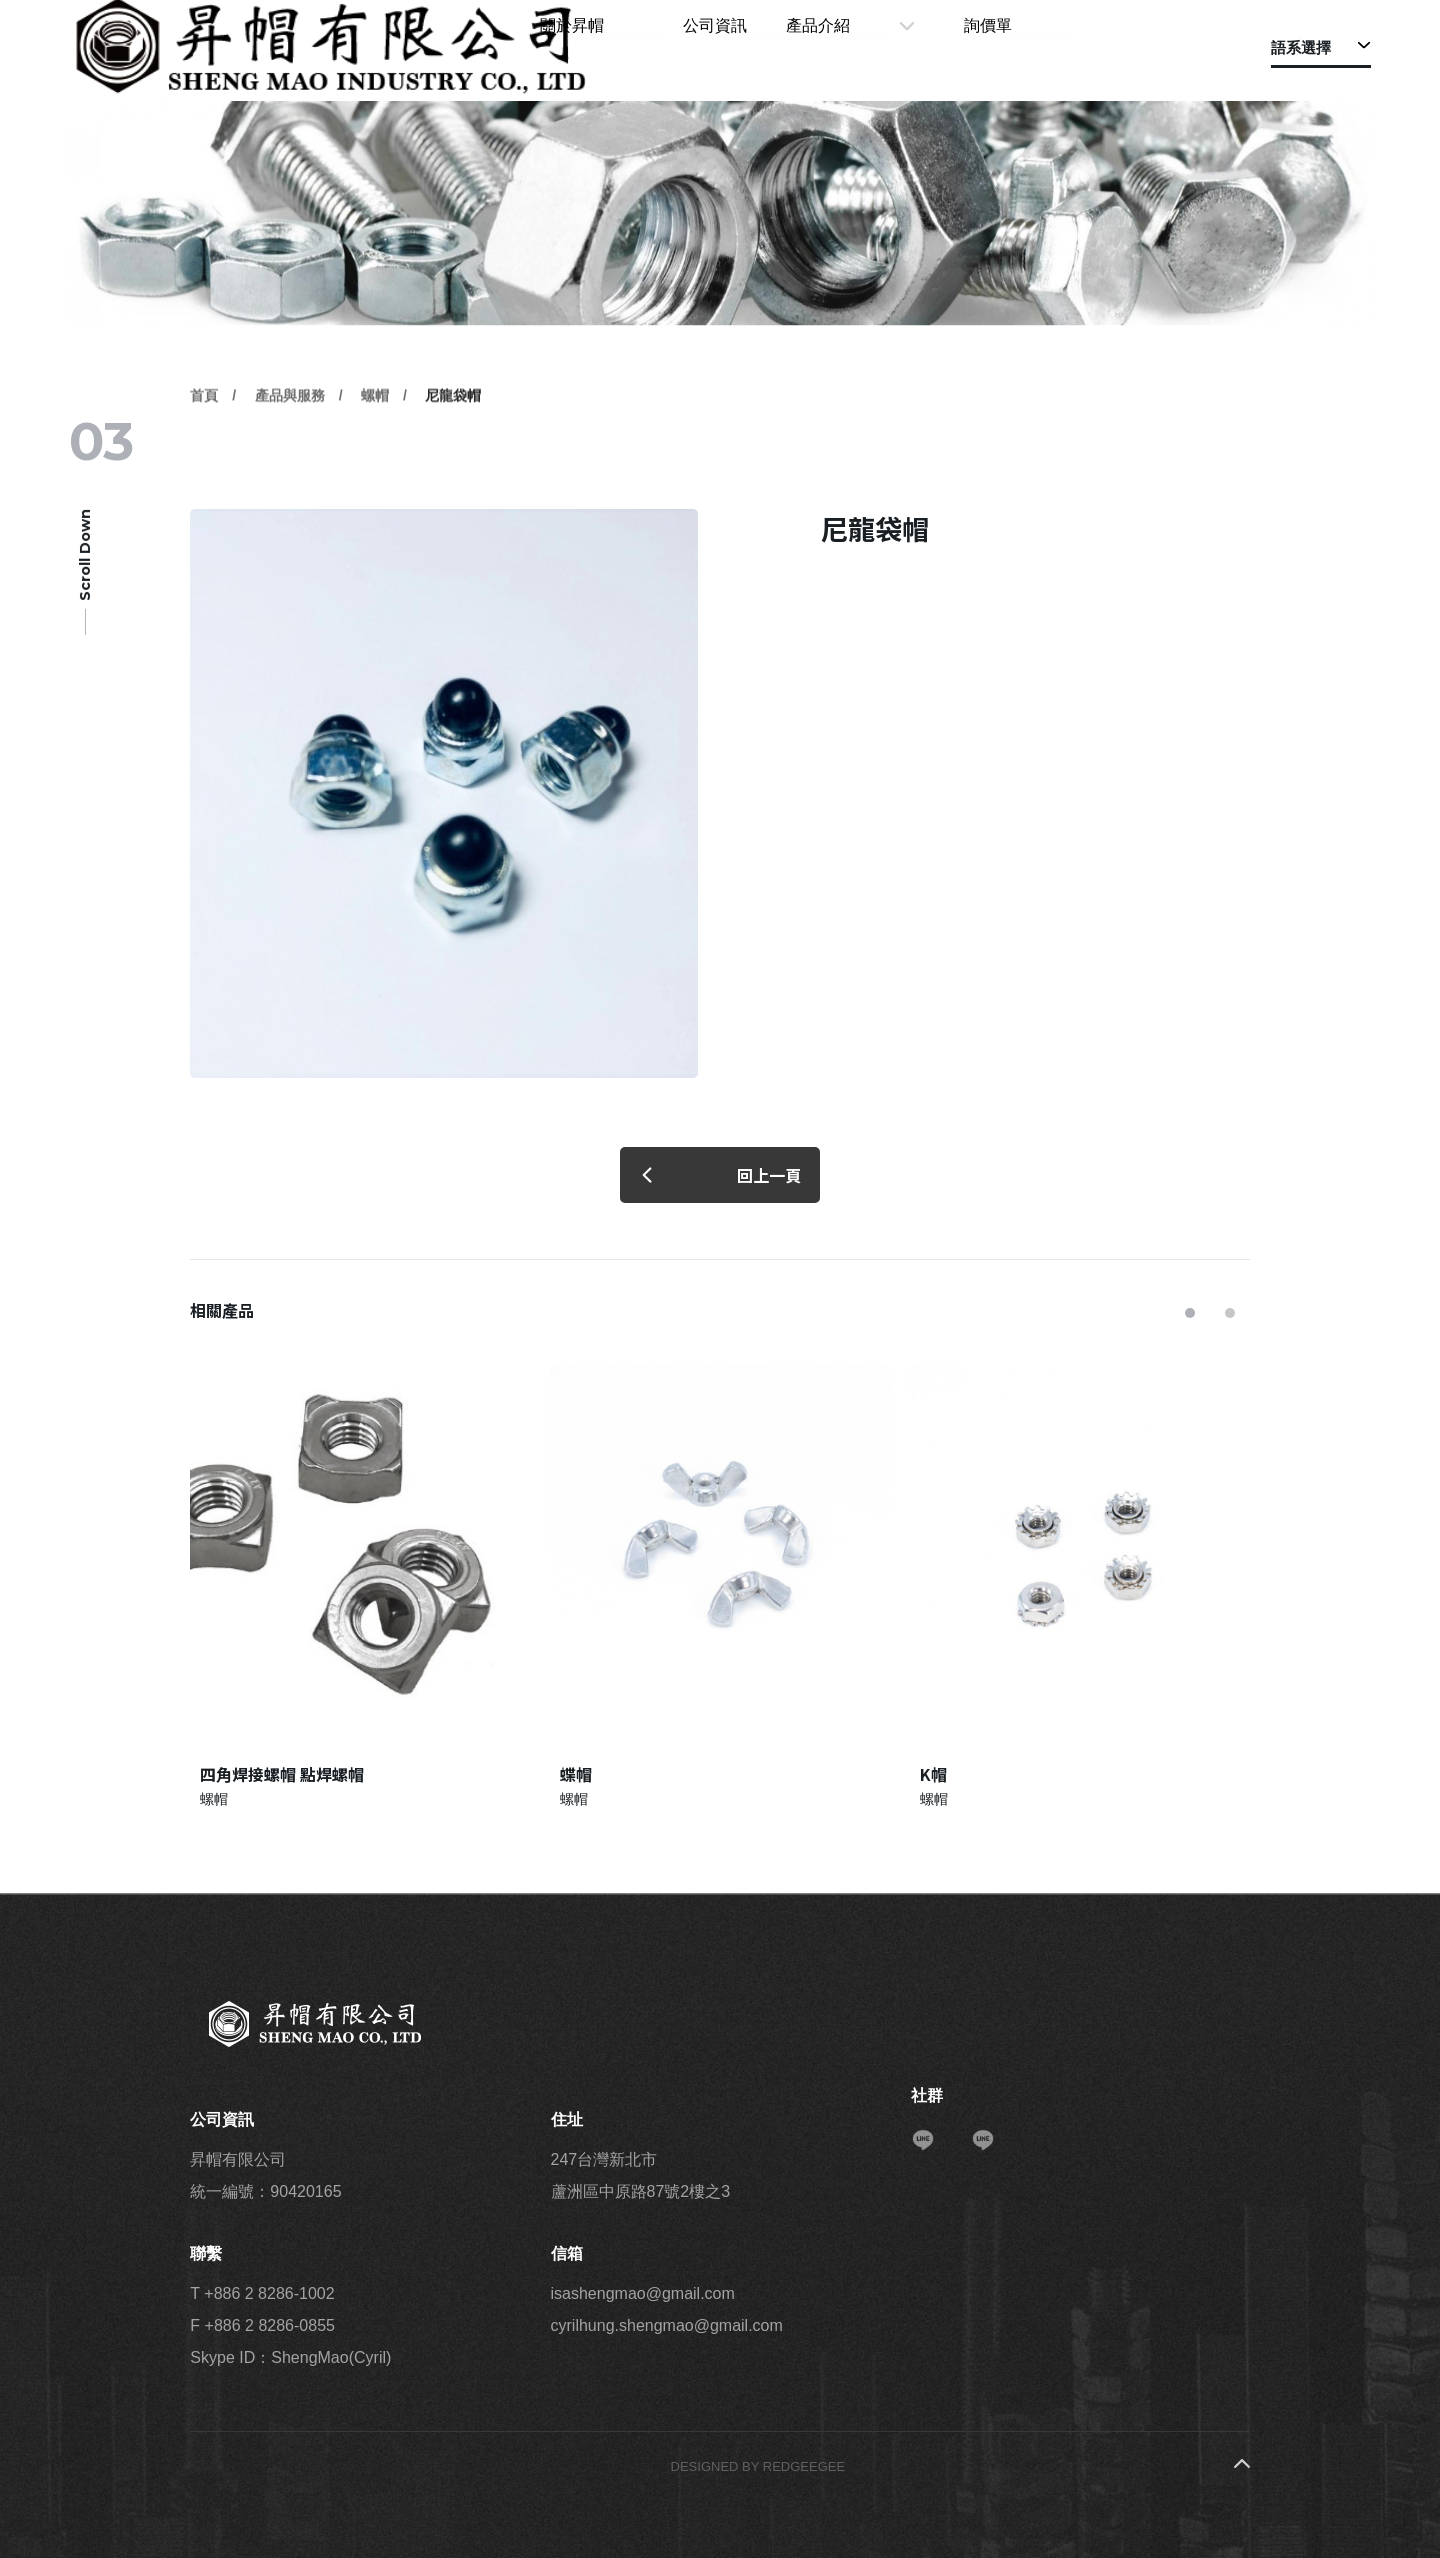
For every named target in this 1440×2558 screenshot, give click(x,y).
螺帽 (375, 447)
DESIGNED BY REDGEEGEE (758, 2466)
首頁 (204, 447)
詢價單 (1013, 47)
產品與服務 (290, 447)
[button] (1190, 1313)
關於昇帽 (707, 47)
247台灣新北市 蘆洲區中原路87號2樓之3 (641, 2175)
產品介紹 (893, 47)
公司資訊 (800, 47)
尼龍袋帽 (453, 447)
